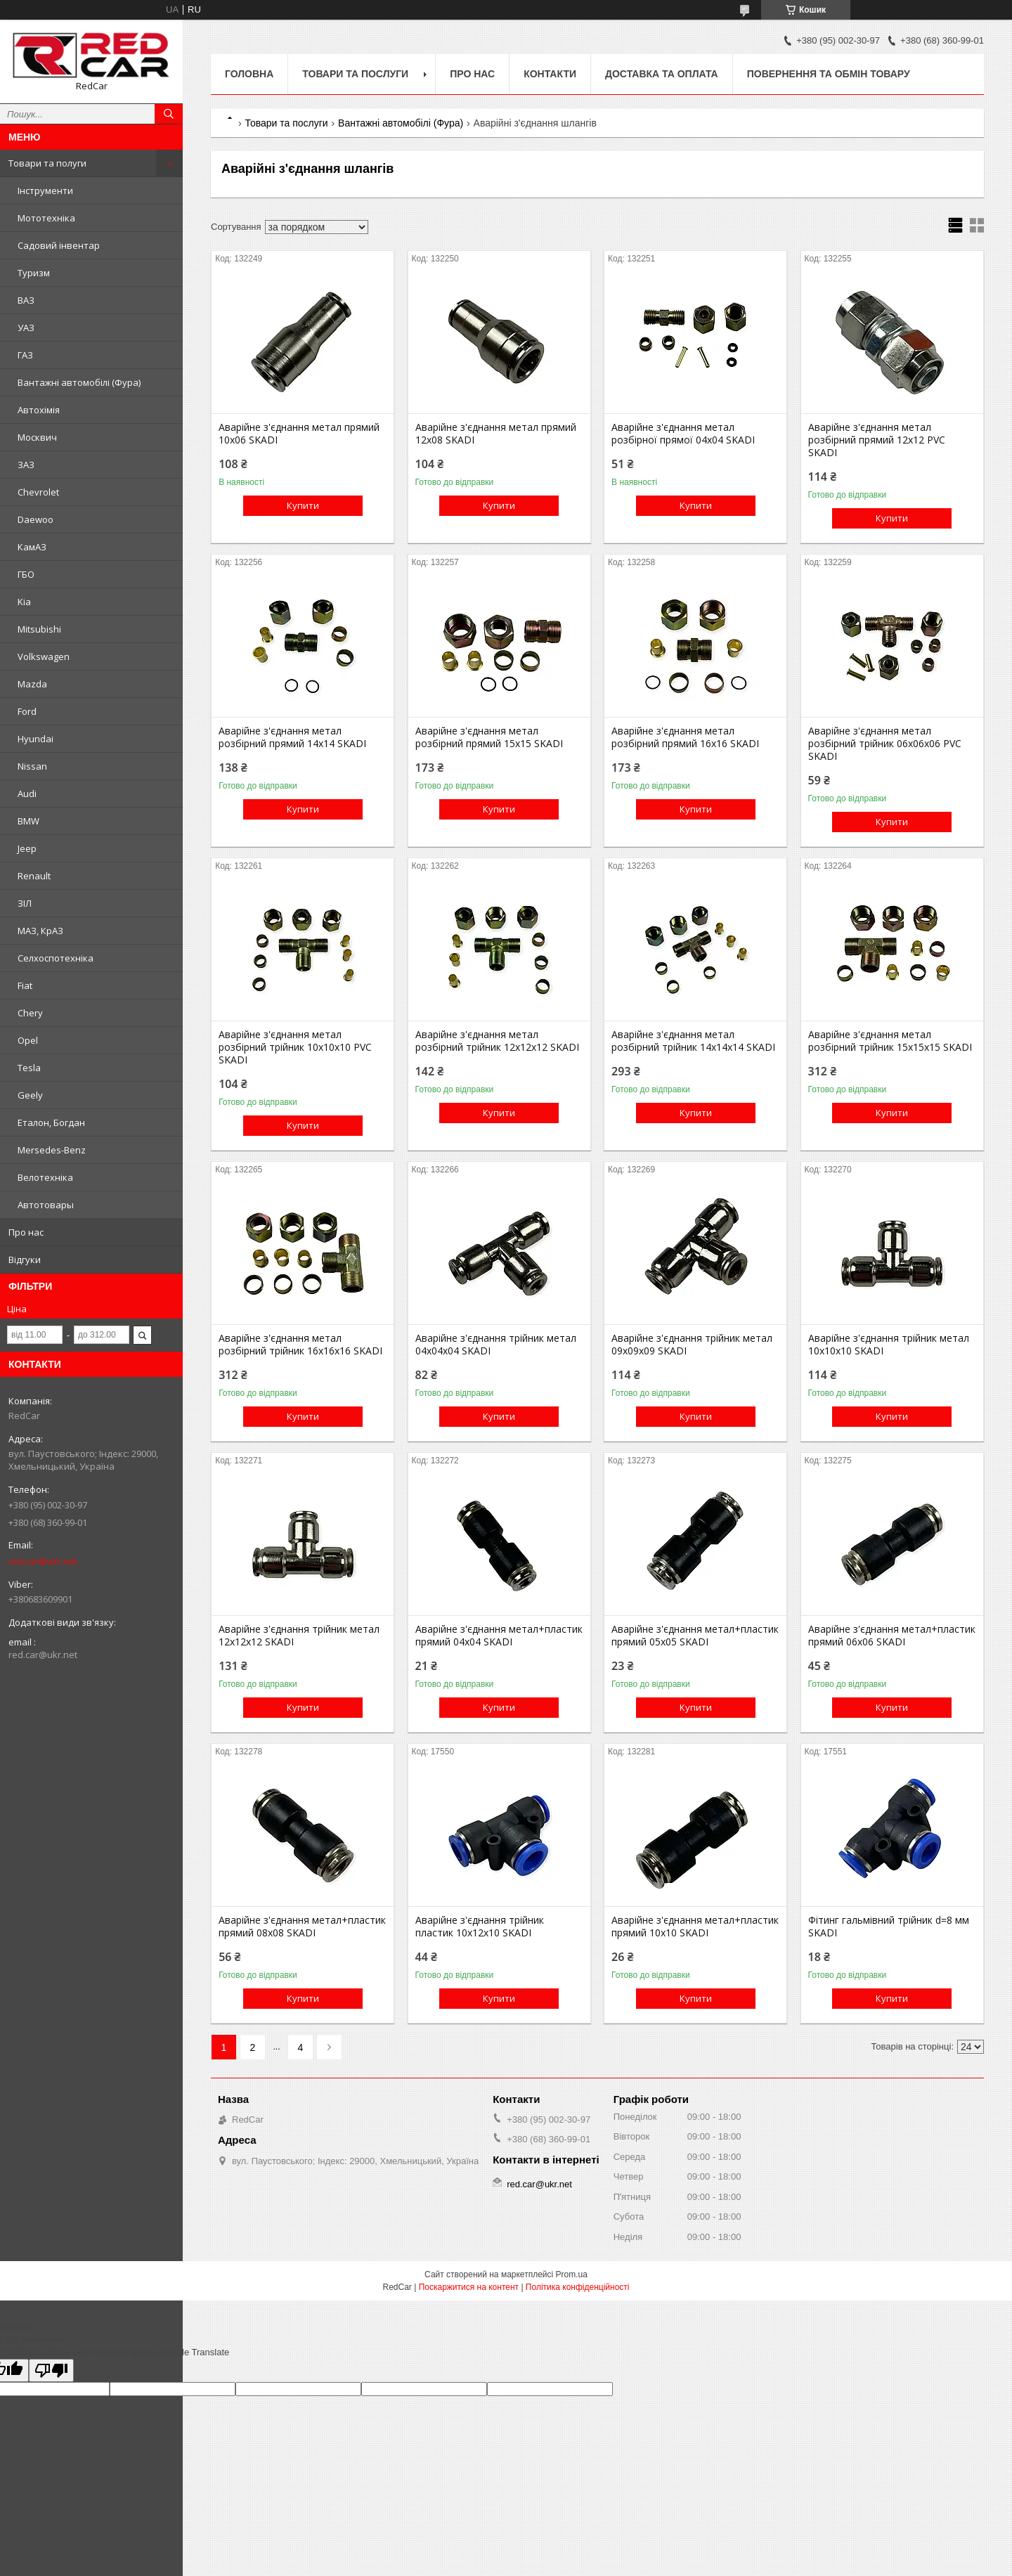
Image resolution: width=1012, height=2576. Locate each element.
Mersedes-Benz (52, 1150)
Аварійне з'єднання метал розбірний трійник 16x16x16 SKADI (300, 1344)
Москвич (37, 437)
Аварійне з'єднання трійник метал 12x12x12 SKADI (299, 1635)
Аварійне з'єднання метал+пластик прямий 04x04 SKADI (499, 1635)
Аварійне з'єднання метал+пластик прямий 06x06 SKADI (891, 1635)
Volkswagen (44, 656)
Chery (30, 1013)
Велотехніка (45, 1177)
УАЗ (26, 327)
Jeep (27, 848)
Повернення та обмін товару (828, 73)
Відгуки (24, 1259)
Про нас (26, 1232)
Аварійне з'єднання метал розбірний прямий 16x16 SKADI (685, 737)
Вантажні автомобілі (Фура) (79, 382)
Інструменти (45, 190)
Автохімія (39, 409)
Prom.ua (572, 2274)
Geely (30, 1095)
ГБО (26, 574)
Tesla (29, 1067)
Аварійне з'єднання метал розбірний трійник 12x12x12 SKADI (497, 1041)
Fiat (25, 985)
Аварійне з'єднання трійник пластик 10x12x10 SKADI (479, 1926)
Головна (249, 73)
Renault (34, 875)
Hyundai (35, 738)
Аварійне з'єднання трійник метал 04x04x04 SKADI (495, 1344)
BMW (28, 821)
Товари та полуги (47, 163)
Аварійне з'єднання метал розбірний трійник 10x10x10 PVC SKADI (295, 1047)
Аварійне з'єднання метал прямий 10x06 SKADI (299, 433)
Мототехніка (46, 218)
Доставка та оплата (661, 73)
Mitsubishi (39, 629)
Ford (27, 711)
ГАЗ (25, 355)
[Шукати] (169, 113)
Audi (27, 793)
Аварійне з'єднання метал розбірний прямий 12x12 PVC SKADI (876, 440)
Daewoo (35, 519)
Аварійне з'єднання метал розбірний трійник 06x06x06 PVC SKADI (884, 744)
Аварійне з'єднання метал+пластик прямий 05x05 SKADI (695, 1635)
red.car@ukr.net (42, 1561)
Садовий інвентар (59, 245)
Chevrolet (38, 492)
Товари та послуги (355, 73)
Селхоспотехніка (55, 958)
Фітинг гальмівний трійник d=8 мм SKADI (888, 1926)
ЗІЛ (25, 903)
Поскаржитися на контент (469, 2287)
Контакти (550, 73)
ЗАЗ (26, 464)
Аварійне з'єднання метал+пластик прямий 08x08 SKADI (302, 1926)
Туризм (34, 272)
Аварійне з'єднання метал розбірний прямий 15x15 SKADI (489, 737)
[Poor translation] (51, 2370)
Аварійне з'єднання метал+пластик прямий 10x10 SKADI (695, 1926)
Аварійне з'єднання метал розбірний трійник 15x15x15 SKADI (890, 1041)
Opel (28, 1040)
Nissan (32, 766)
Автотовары (46, 1204)
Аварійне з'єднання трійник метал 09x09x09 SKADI (691, 1344)
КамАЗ (32, 547)
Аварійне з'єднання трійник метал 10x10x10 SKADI (888, 1344)
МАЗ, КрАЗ (40, 930)
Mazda (32, 684)
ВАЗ (26, 300)
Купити (303, 505)
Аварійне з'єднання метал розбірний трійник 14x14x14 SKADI (693, 1041)
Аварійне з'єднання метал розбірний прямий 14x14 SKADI (292, 737)
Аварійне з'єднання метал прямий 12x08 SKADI (495, 433)
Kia (24, 601)
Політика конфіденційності (578, 2287)
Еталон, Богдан (51, 1122)
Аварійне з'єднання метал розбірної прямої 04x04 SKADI (683, 433)
